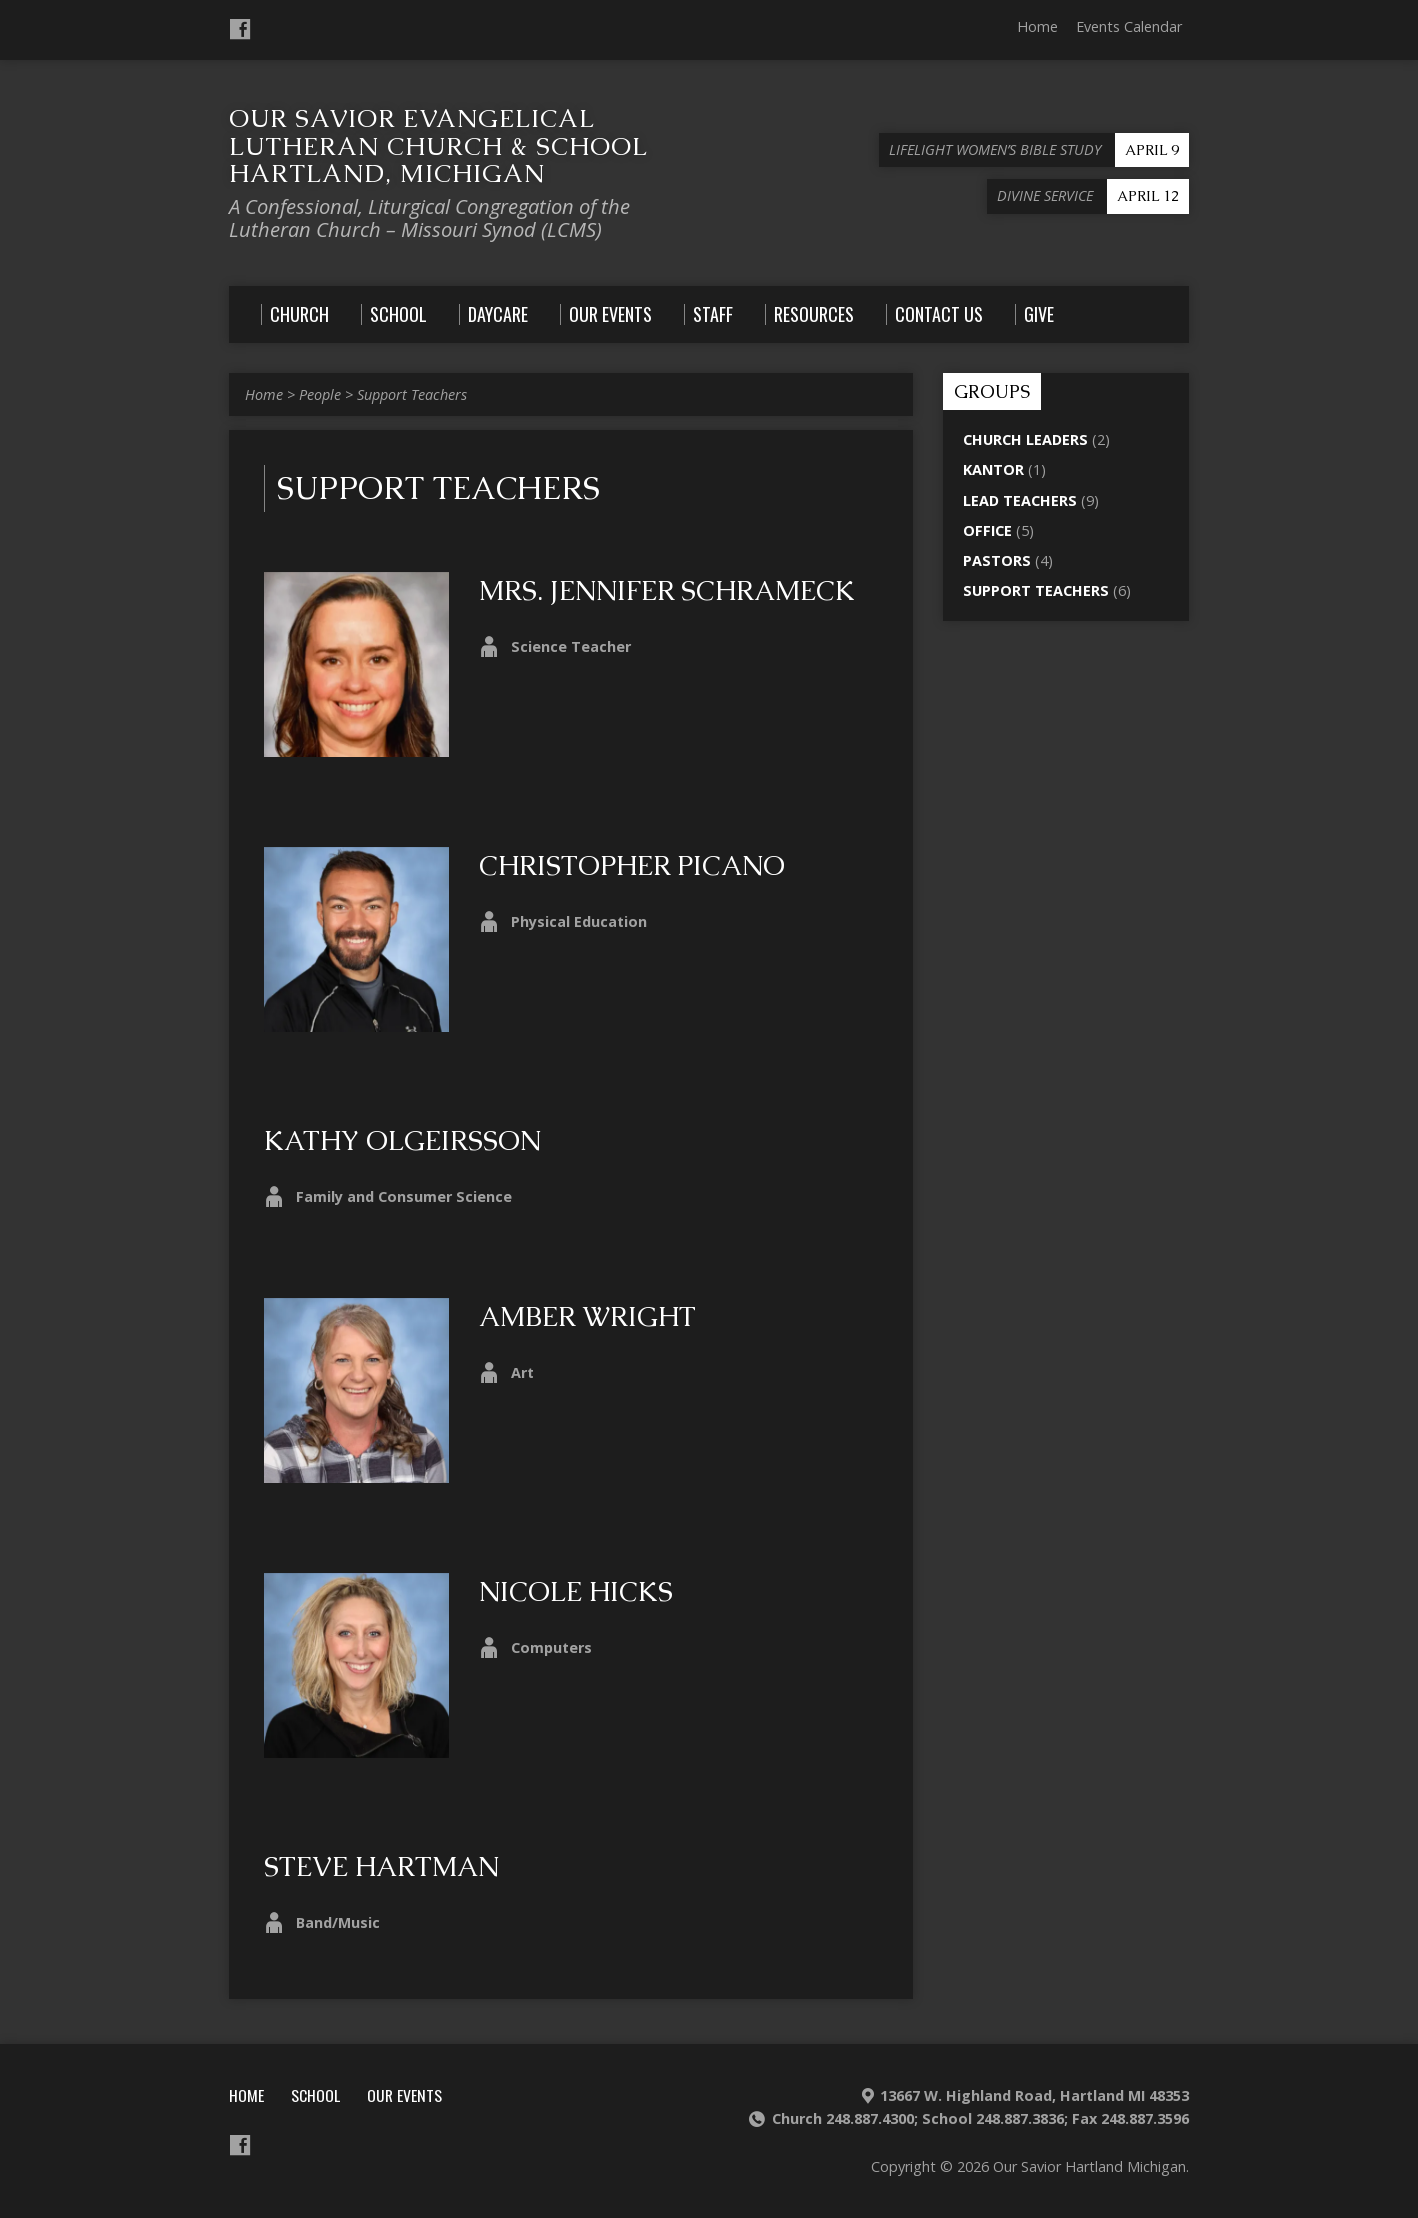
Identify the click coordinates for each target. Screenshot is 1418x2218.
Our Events (404, 2095)
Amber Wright (587, 1316)
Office (987, 530)
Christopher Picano (632, 865)
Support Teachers (412, 394)
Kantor (993, 469)
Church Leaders (1025, 439)
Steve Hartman (381, 1866)
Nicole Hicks (576, 1591)
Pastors (997, 560)
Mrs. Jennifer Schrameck (667, 590)
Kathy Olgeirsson (402, 1140)
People (320, 394)
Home (1037, 26)
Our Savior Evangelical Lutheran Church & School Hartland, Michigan (438, 145)
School (315, 2095)
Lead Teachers (1020, 500)
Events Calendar (1129, 26)
